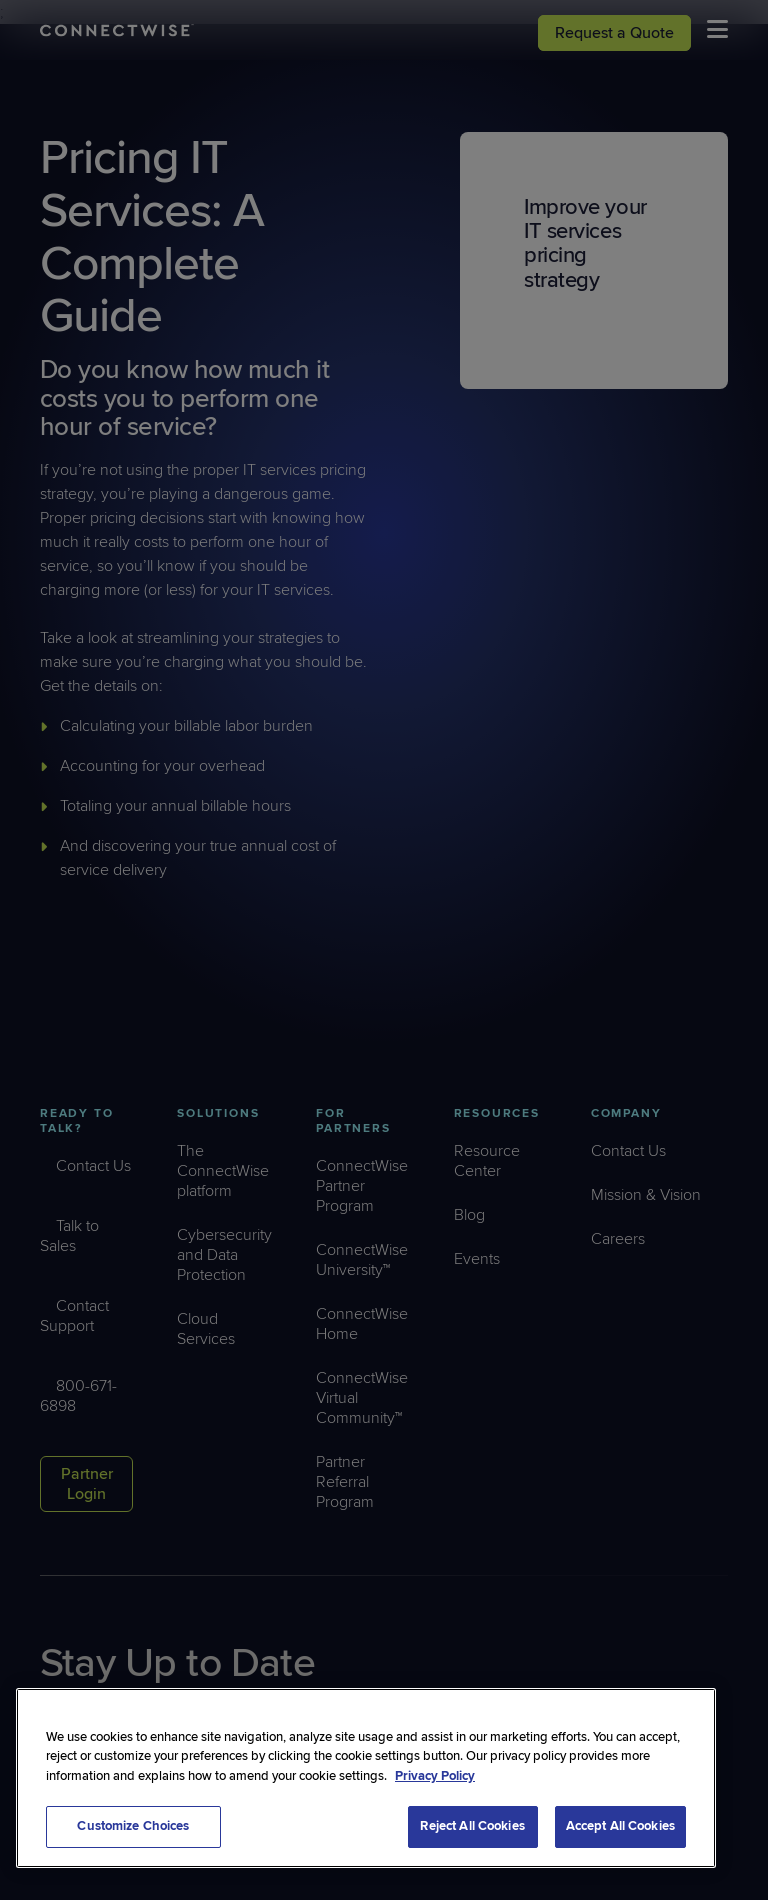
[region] (366, 1778)
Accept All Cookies (620, 1826)
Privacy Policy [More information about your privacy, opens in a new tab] (435, 1776)
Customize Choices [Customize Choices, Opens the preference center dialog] (133, 1826)
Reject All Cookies (472, 1826)
